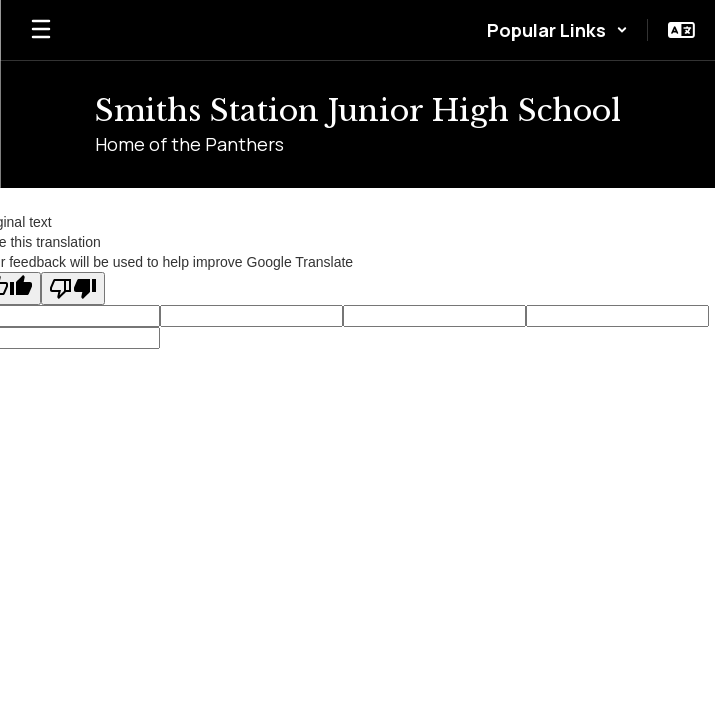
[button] (557, 30)
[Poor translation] (73, 288)
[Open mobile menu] (41, 30)
